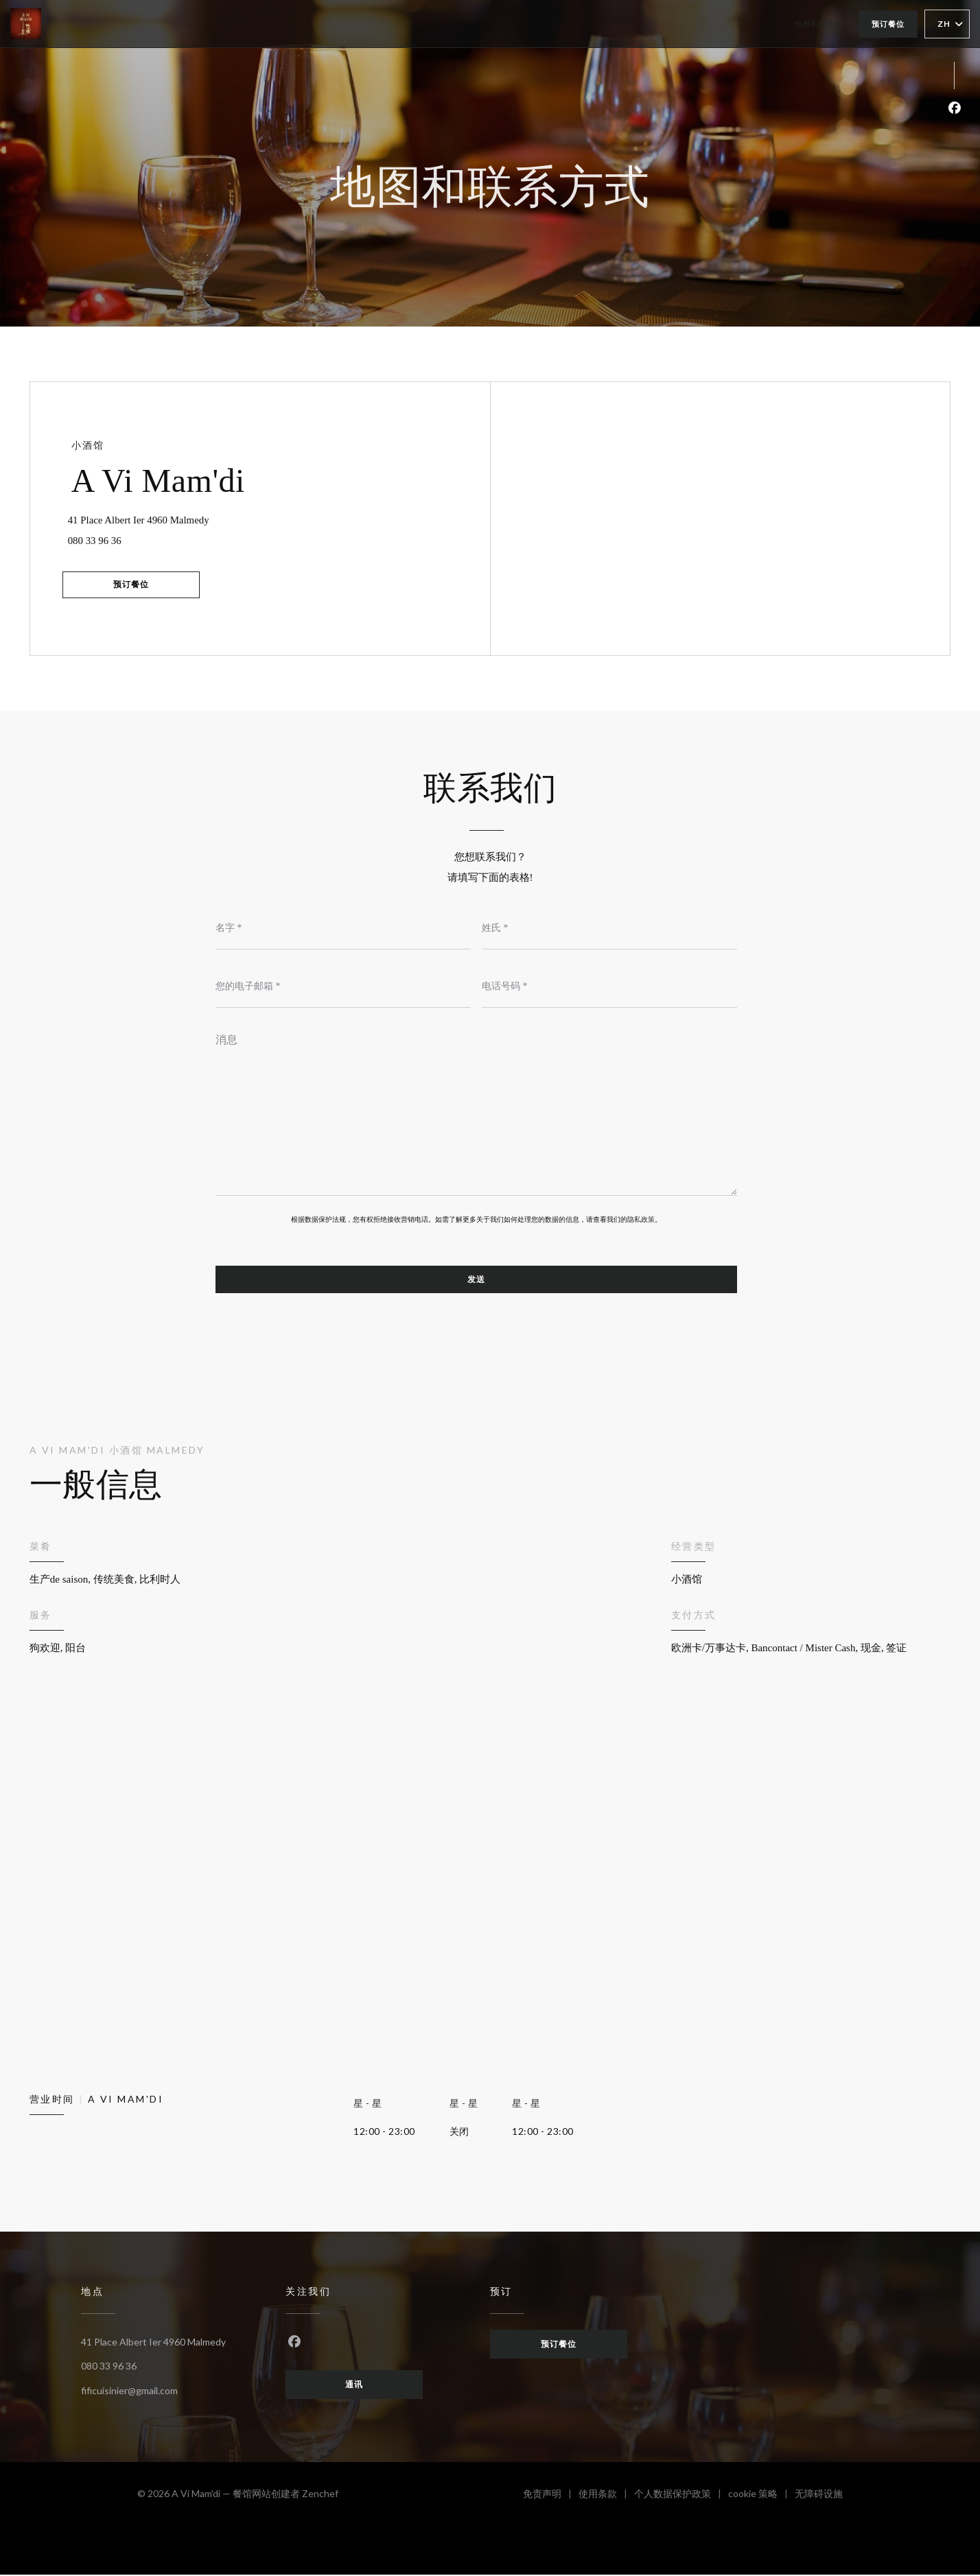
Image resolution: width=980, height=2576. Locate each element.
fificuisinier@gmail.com (129, 2391)
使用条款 (606, 2497)
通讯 (354, 2385)
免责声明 (551, 2497)
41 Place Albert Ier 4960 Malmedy (185, 517)
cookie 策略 (761, 2497)
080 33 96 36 (98, 539)
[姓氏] (609, 928)
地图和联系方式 (823, 23)
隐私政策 (641, 1220)
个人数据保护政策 (681, 2497)
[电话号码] (609, 987)
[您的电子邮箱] (343, 987)
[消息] (476, 1110)
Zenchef (320, 2495)
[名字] (343, 928)
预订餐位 (888, 23)
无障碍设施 (819, 2497)
